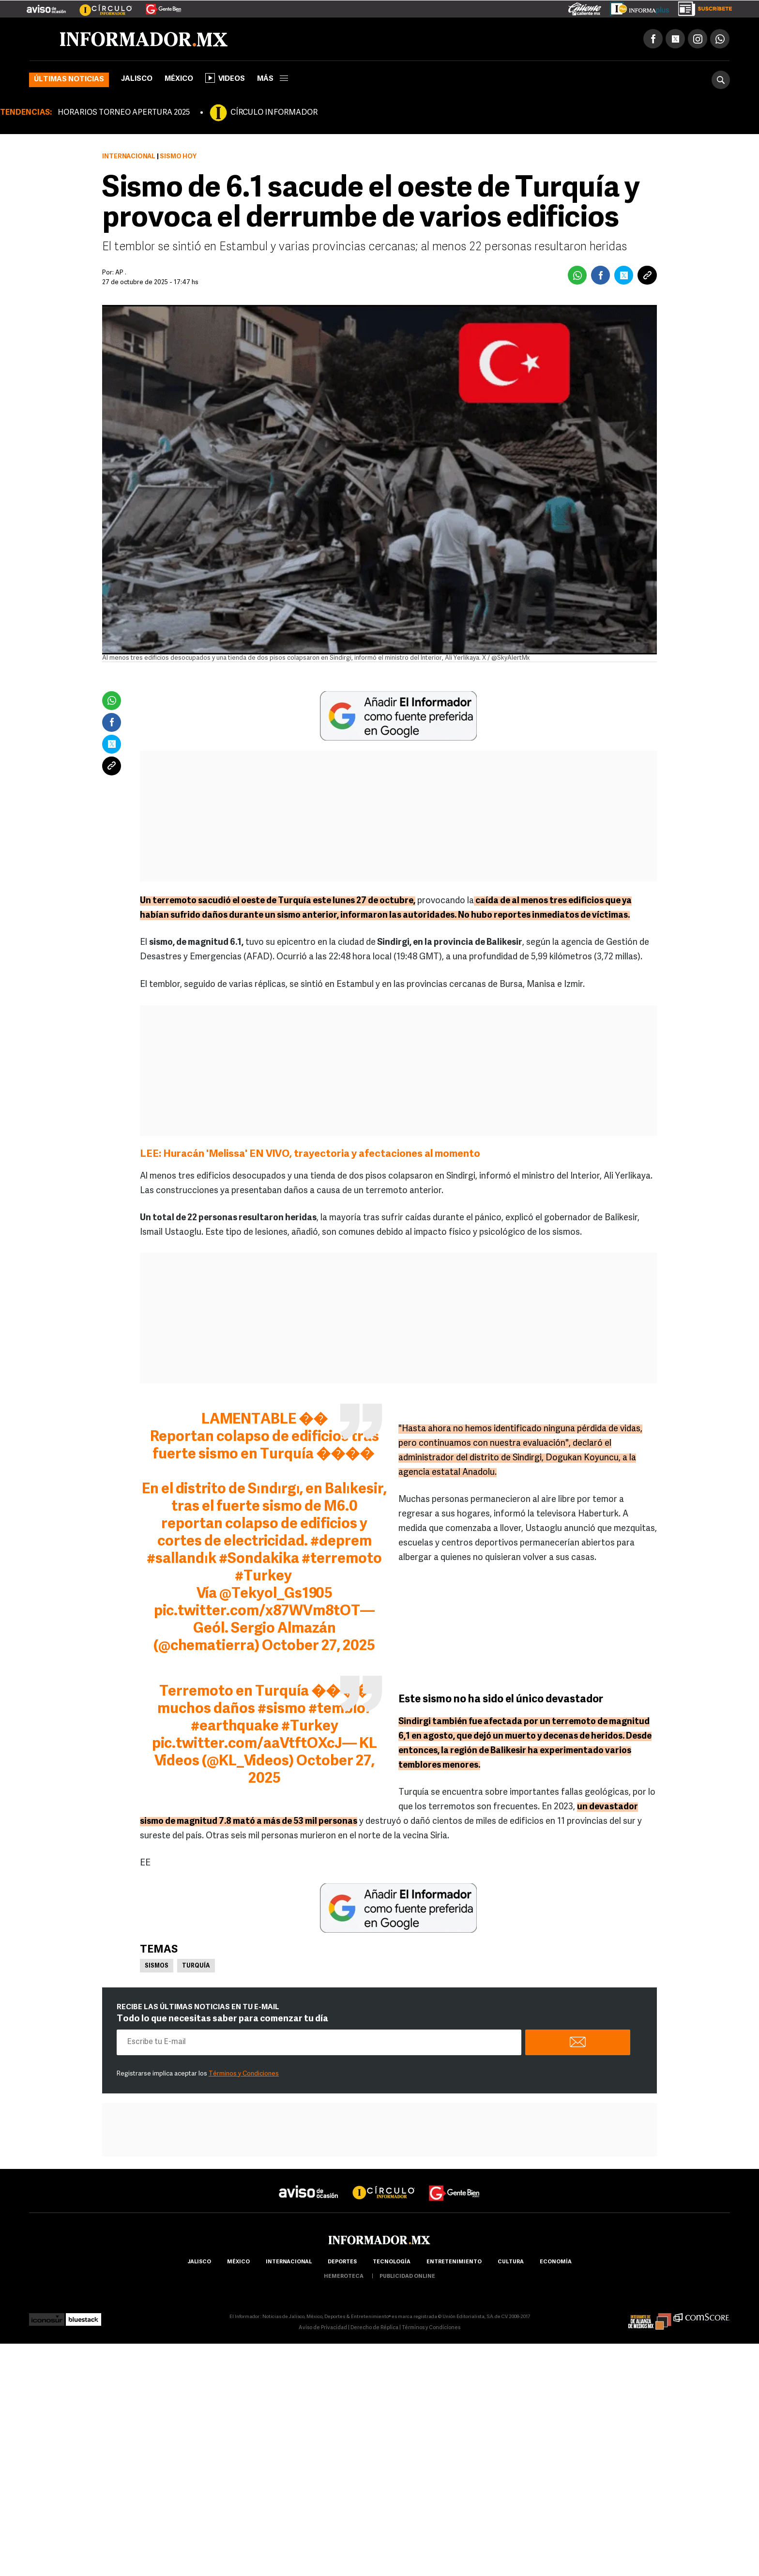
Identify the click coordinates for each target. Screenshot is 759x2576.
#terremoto (342, 1559)
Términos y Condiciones (244, 2074)
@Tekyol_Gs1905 (276, 1594)
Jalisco (136, 79)
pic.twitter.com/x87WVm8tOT (257, 1611)
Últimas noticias (69, 79)
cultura (511, 2262)
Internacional (128, 156)
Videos (225, 78)
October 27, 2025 (318, 1646)
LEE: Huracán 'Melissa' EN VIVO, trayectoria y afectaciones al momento (311, 1154)
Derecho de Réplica (374, 2328)
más (272, 79)
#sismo (282, 1709)
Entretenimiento (454, 2262)
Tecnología (391, 2262)
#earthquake (235, 1726)
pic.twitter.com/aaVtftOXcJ (247, 1744)
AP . (120, 273)
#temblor (340, 1709)
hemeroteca (344, 2276)
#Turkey (263, 1576)
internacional (289, 2262)
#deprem (341, 1541)
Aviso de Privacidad (323, 2328)
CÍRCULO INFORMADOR (274, 113)
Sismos (156, 1966)
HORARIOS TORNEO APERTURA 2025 (124, 113)
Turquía (196, 1966)
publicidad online (407, 2276)
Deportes (342, 2262)
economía (556, 2262)
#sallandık (181, 1559)
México (179, 79)
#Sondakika (259, 1559)
